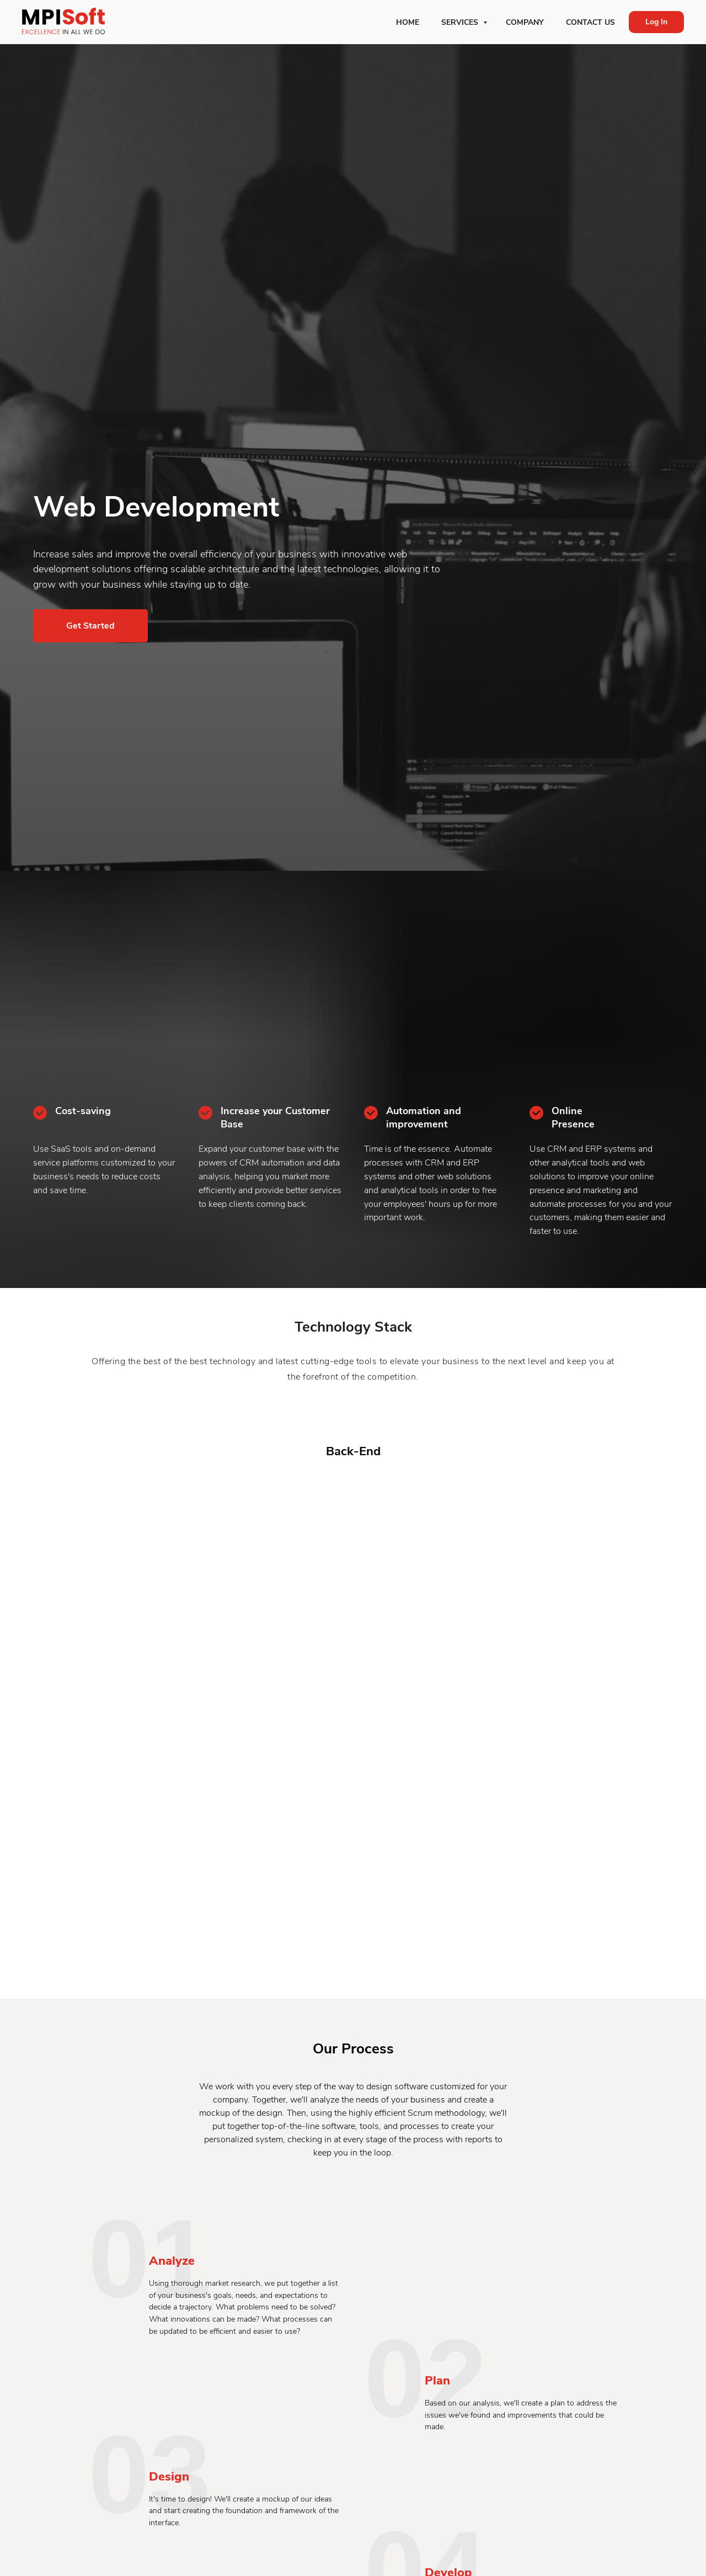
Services (460, 22)
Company (525, 22)
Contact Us (590, 22)
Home (407, 22)
